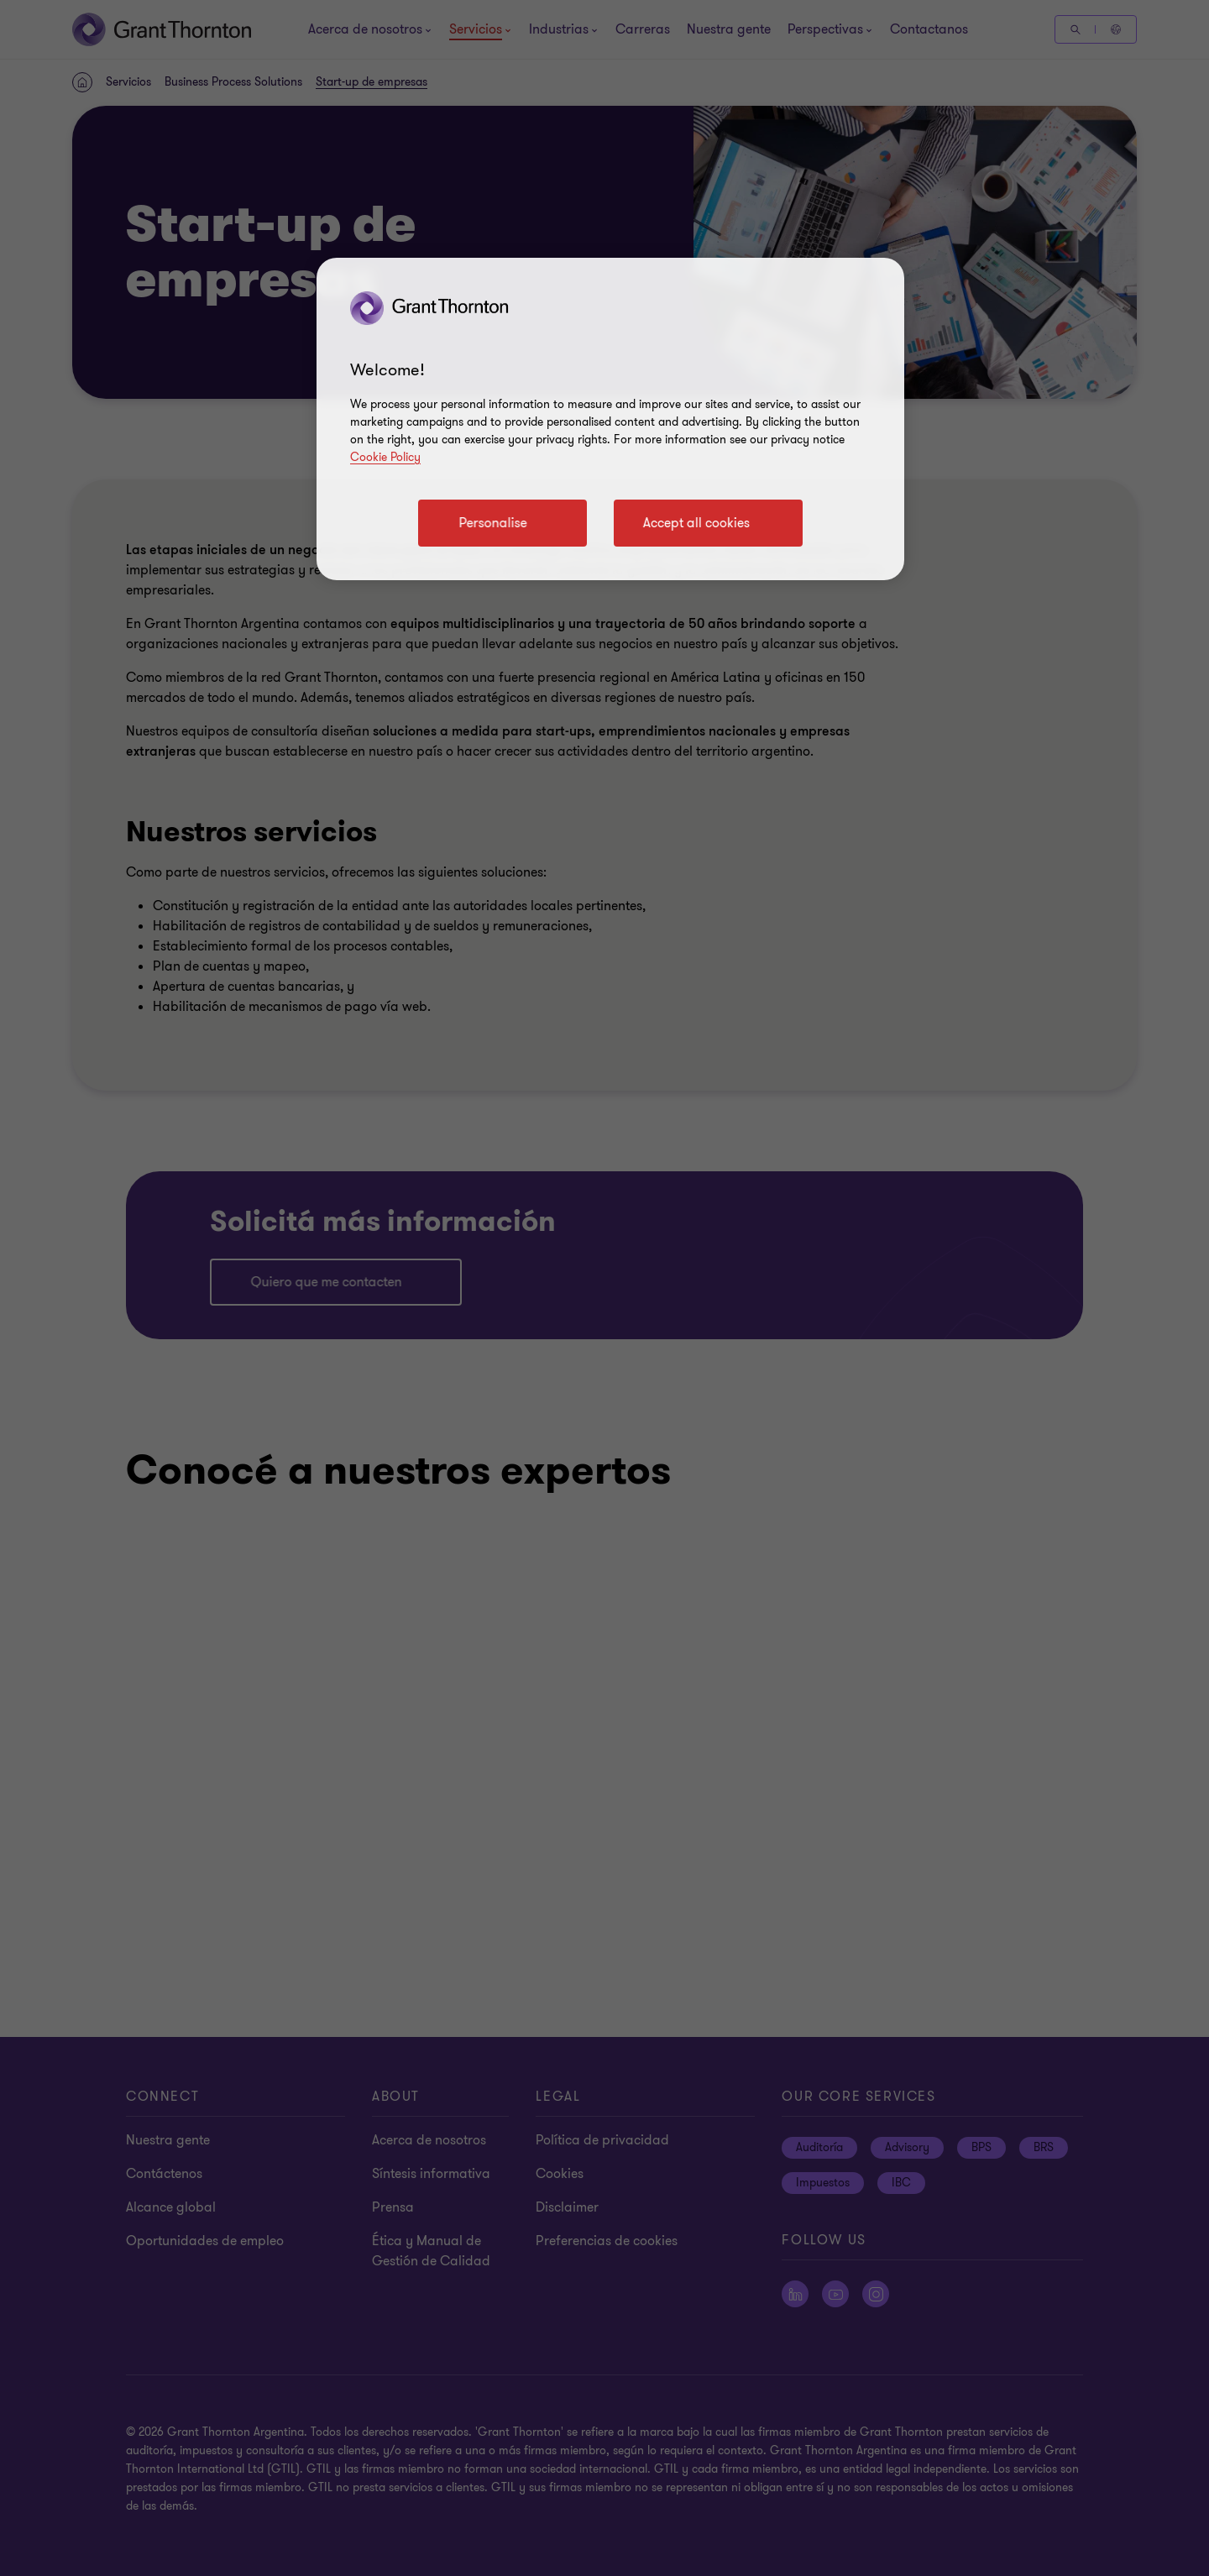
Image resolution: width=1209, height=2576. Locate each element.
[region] (610, 419)
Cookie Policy (385, 457)
